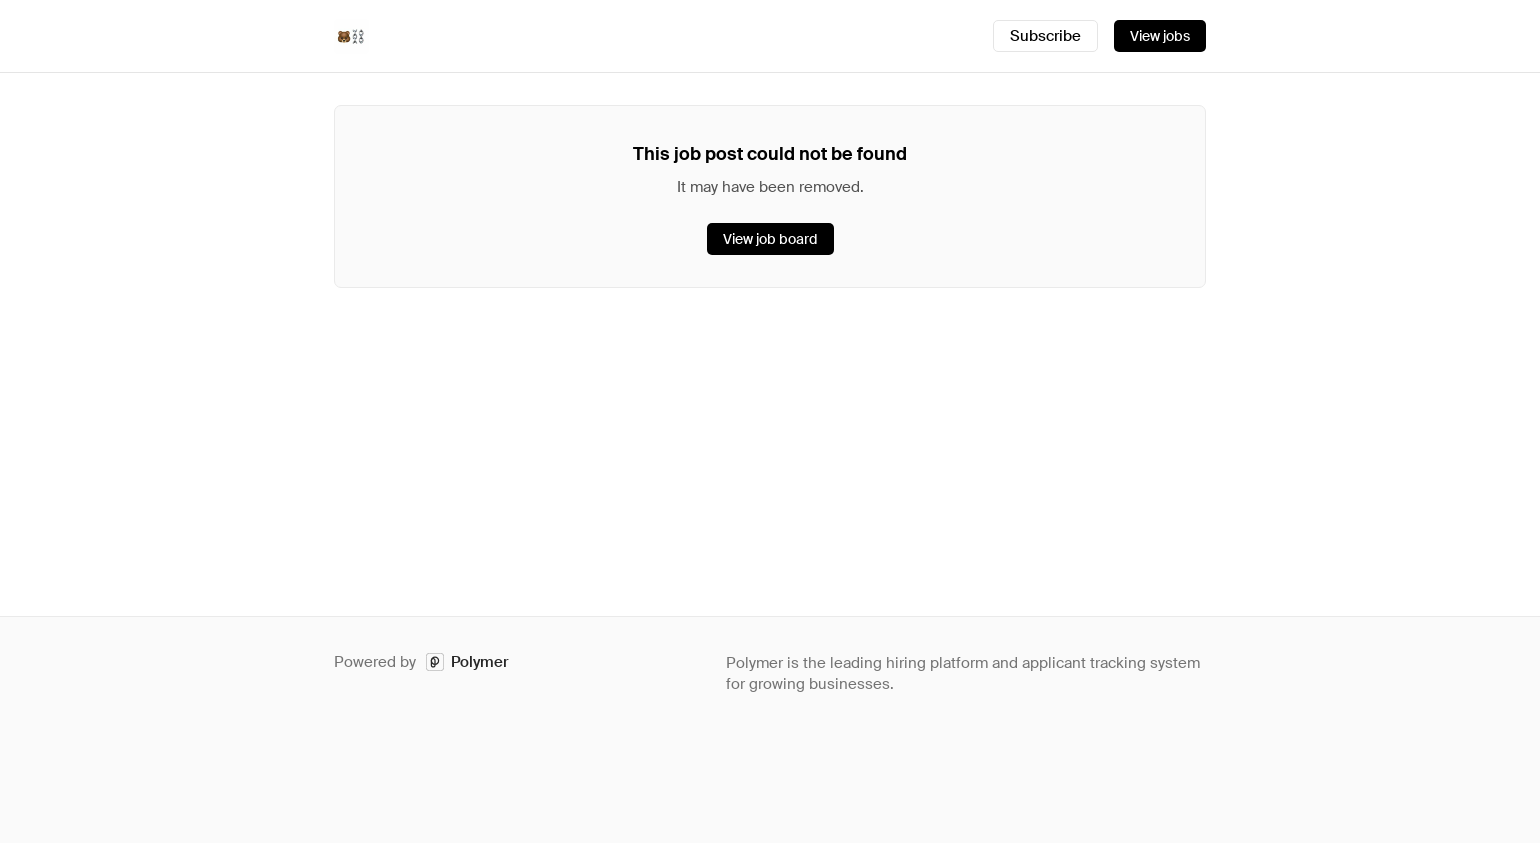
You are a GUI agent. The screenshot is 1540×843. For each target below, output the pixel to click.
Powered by (421, 662)
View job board (770, 239)
